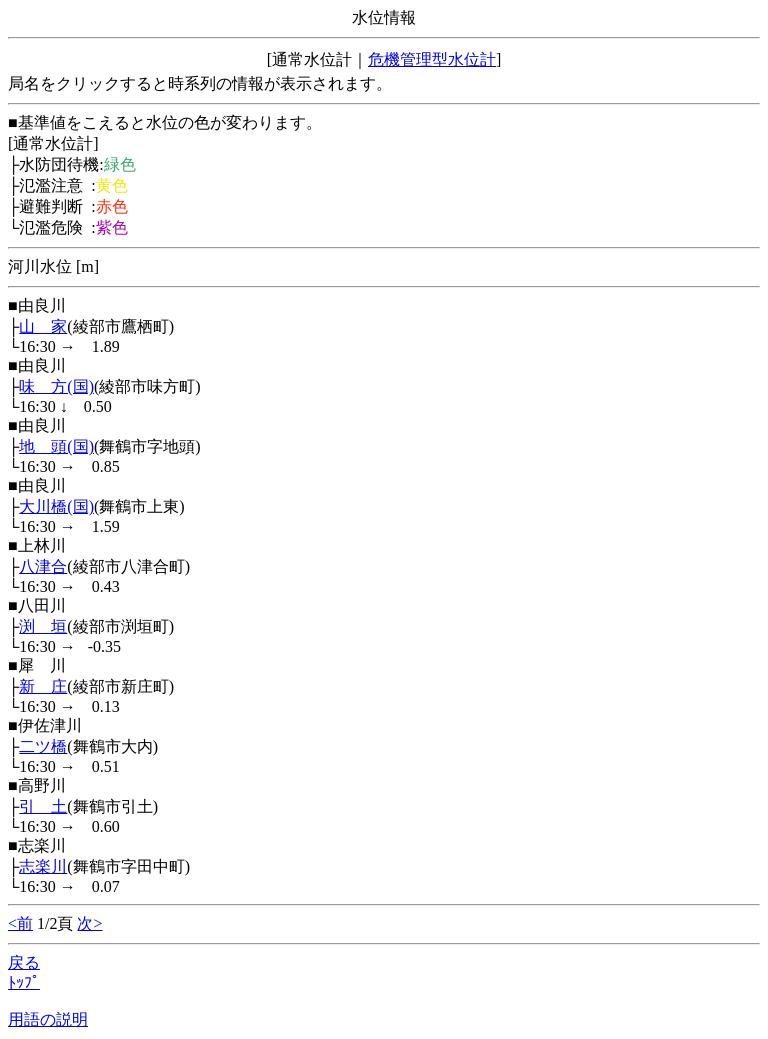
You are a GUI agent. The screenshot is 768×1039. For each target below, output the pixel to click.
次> (89, 923)
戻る (24, 962)
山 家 (43, 326)
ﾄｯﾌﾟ (24, 982)
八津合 (43, 566)
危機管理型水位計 (432, 59)
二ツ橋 (43, 746)
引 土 (43, 806)
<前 (20, 923)
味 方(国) (56, 386)
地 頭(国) (56, 446)
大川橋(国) (56, 506)
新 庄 (43, 686)
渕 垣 (43, 626)
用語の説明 (48, 1019)
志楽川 (43, 866)
